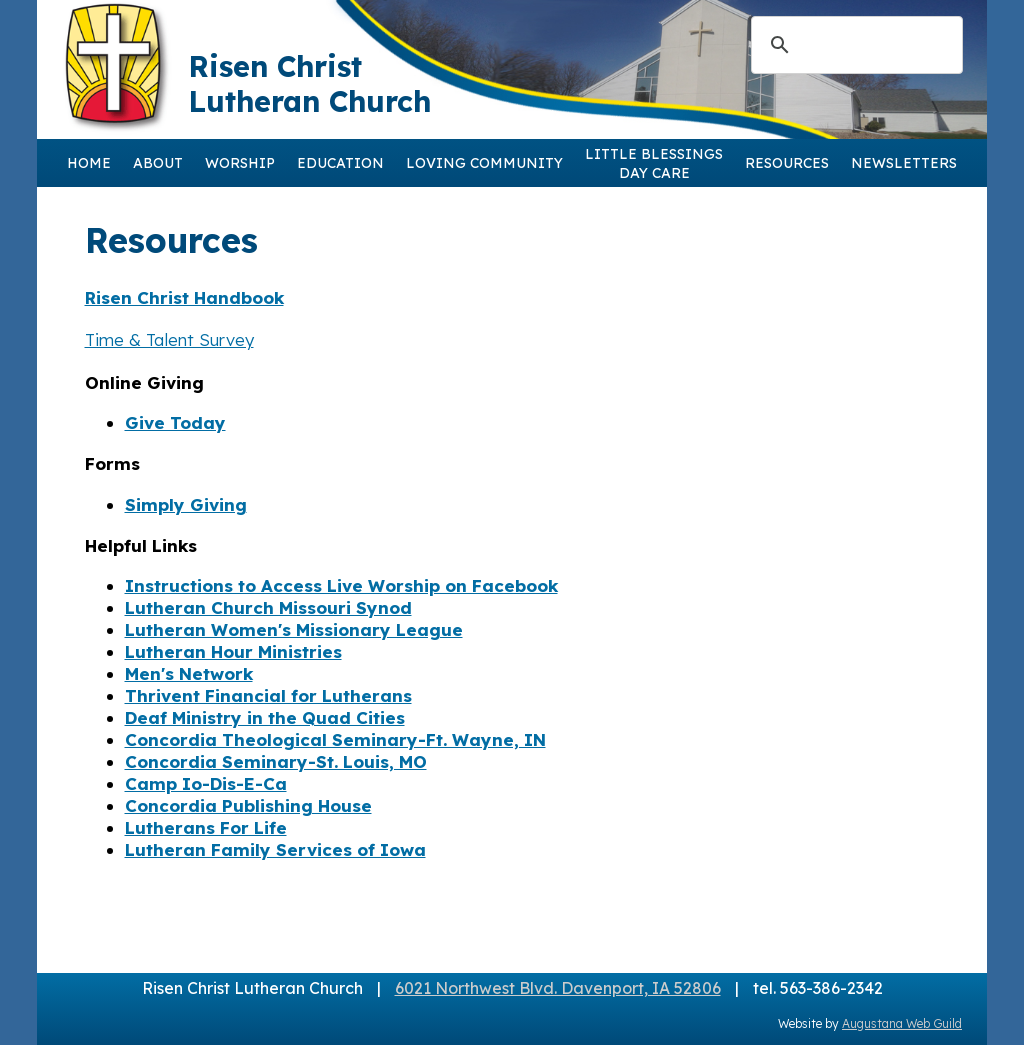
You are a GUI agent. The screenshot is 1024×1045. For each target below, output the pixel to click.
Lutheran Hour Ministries (233, 651)
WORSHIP (240, 163)
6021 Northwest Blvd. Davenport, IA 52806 (558, 988)
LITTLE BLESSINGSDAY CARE (654, 163)
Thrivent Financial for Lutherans (268, 695)
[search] (854, 45)
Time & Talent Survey (169, 339)
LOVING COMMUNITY (484, 163)
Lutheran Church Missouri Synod (268, 607)
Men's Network (189, 673)
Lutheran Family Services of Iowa (275, 849)
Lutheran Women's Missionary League (294, 629)
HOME (89, 163)
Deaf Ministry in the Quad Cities (265, 717)
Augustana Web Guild (902, 1023)
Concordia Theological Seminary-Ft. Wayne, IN (335, 739)
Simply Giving (186, 504)
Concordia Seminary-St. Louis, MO (276, 761)
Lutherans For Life (206, 827)
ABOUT (158, 163)
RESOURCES (787, 163)
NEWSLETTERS (904, 163)
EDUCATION (340, 163)
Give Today (175, 422)
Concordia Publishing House (248, 805)
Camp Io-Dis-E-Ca (206, 783)
